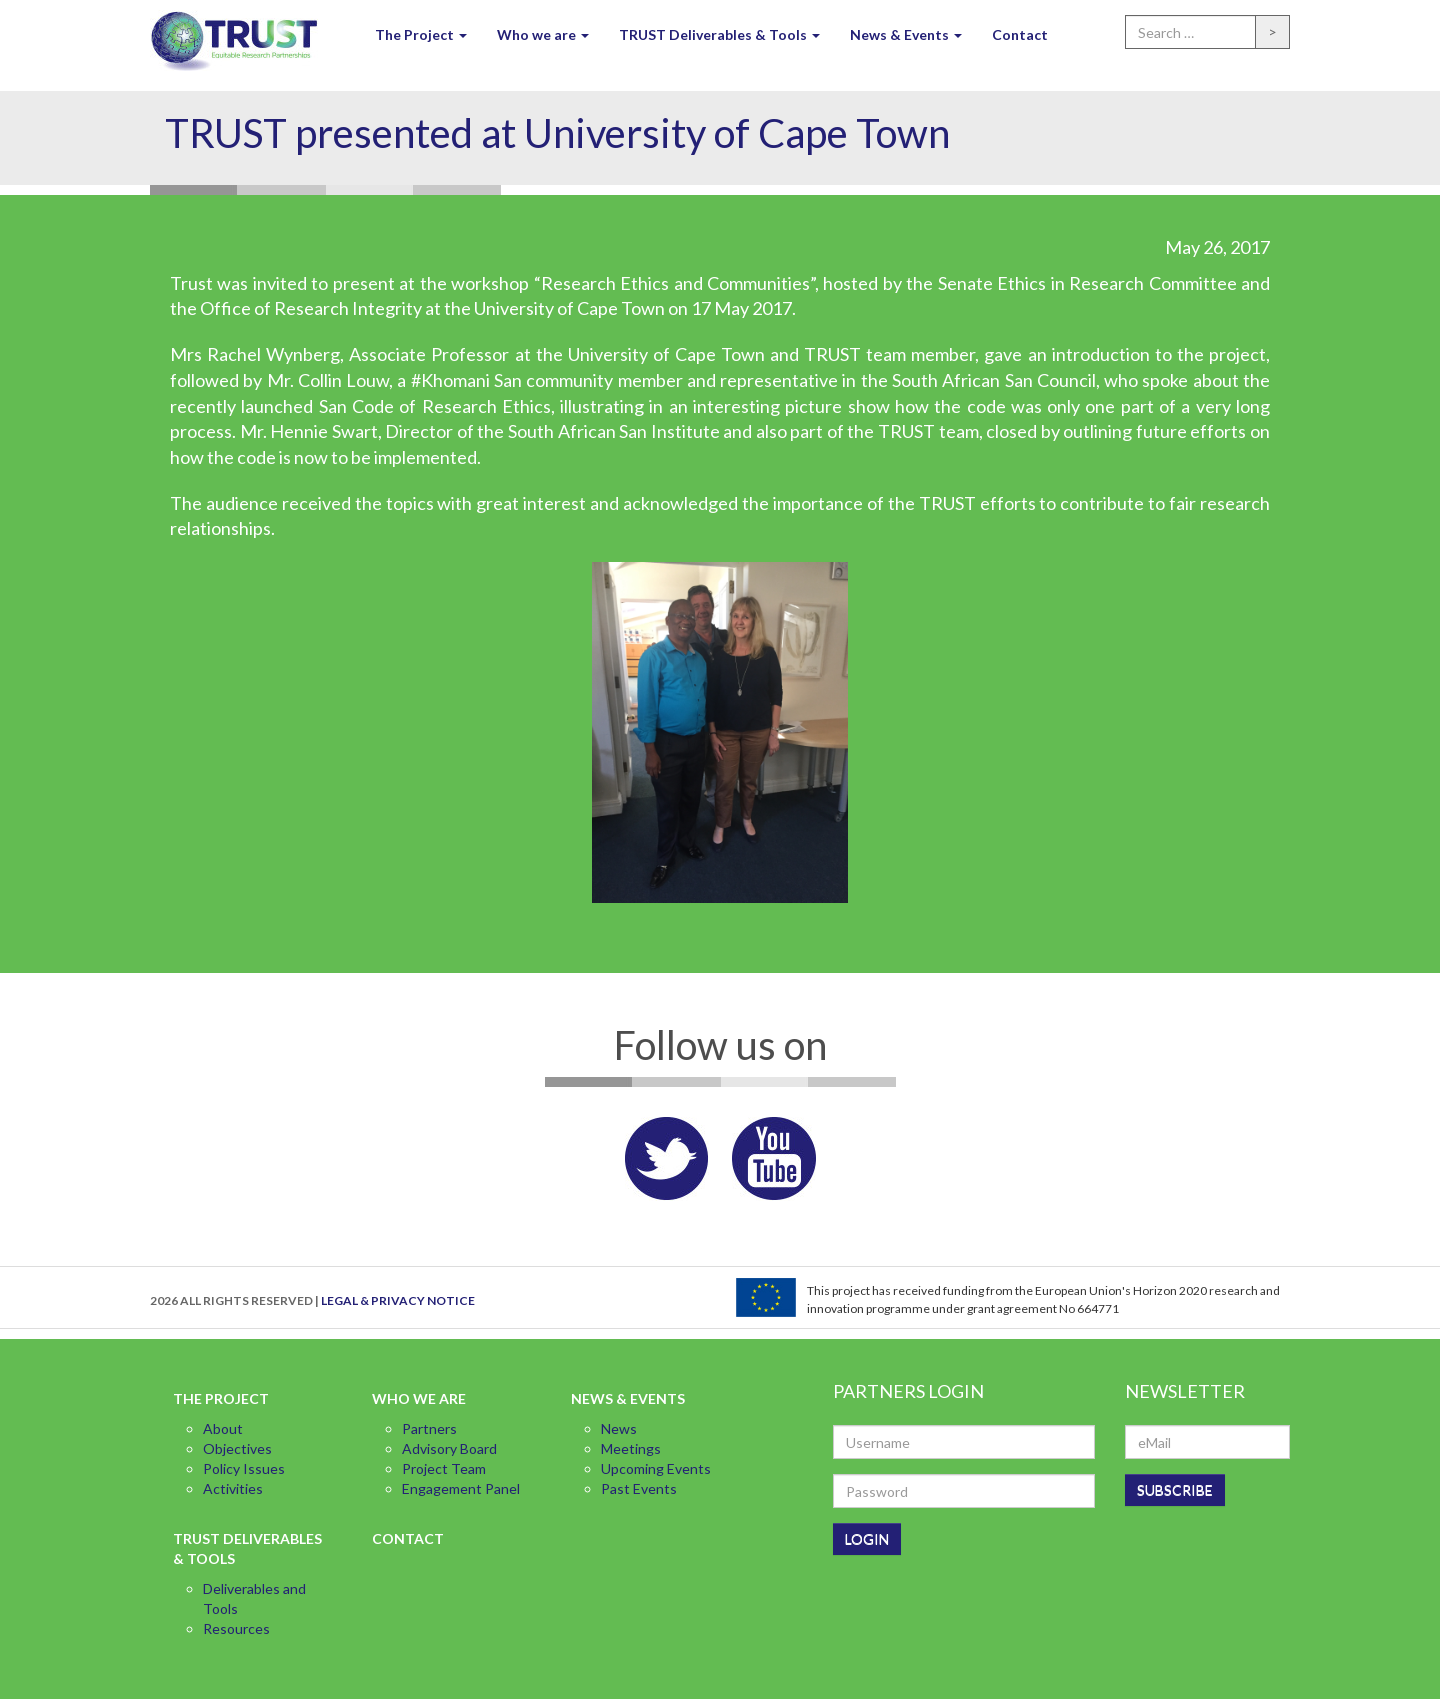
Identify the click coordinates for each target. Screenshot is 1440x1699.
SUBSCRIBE (1175, 1489)
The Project (421, 34)
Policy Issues (244, 1468)
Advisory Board (449, 1448)
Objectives (237, 1448)
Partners (429, 1428)
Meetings (631, 1448)
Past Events (639, 1488)
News (619, 1428)
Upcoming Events (656, 1468)
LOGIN (867, 1538)
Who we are (543, 34)
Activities (233, 1488)
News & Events (906, 34)
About (223, 1428)
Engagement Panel (461, 1488)
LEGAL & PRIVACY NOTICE (398, 1300)
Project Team (444, 1468)
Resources (236, 1628)
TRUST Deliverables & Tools (719, 34)
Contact (1020, 34)
